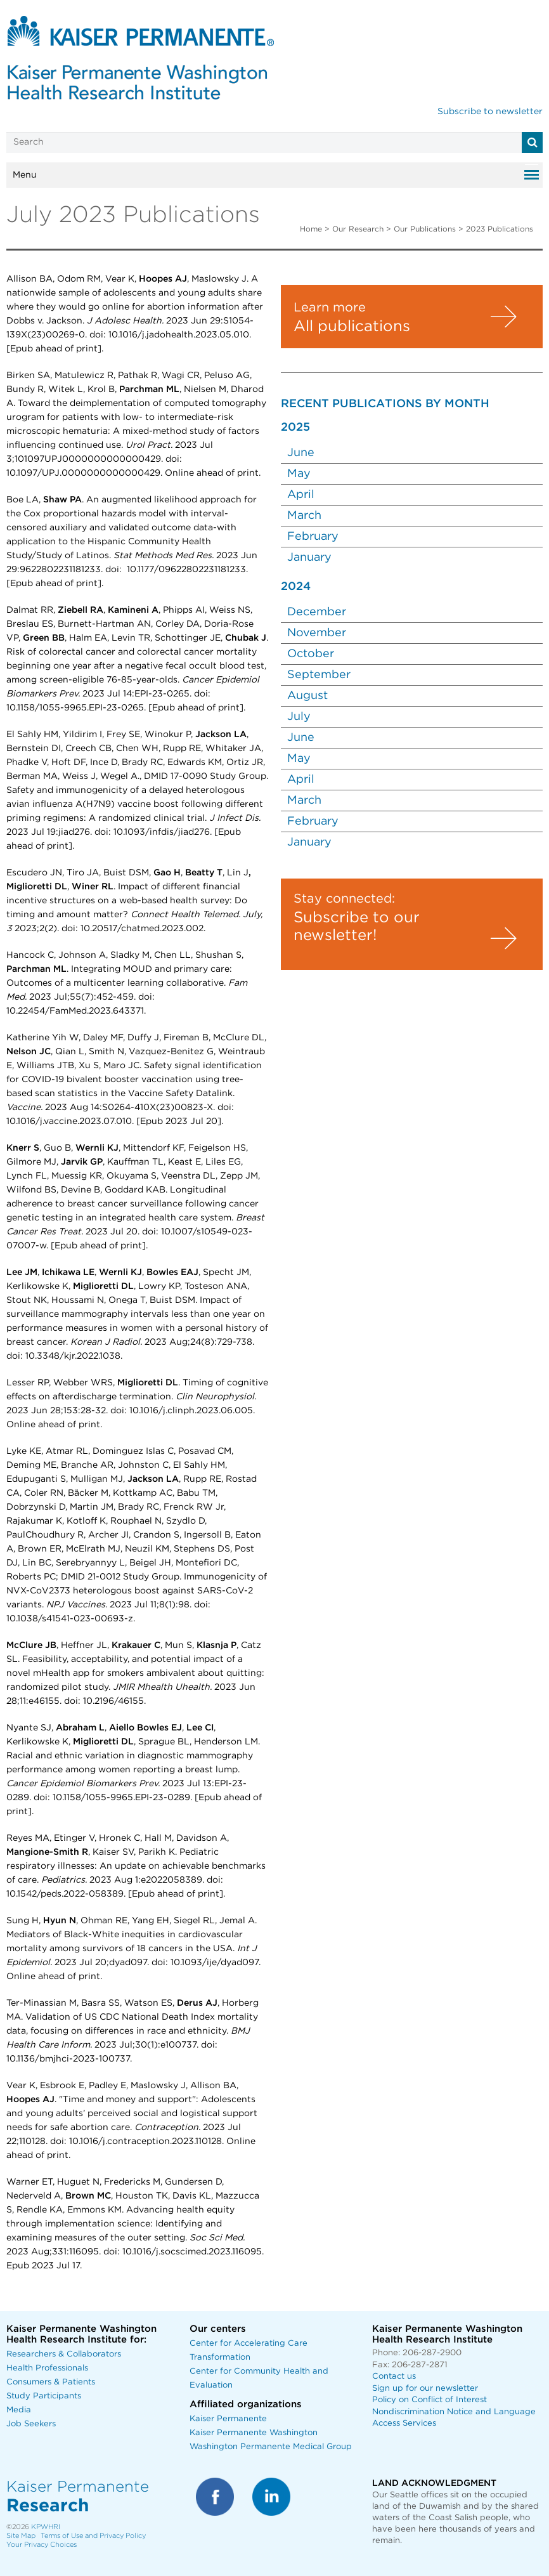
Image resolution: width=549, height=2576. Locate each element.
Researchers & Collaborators (63, 2354)
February (314, 536)
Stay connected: (344, 898)
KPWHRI (45, 2526)
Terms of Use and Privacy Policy (93, 2535)
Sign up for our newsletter (425, 2388)
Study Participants (43, 2396)
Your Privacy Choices (41, 2544)
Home (311, 229)
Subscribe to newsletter (490, 111)
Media (18, 2410)
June (300, 453)
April (300, 494)
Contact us (394, 2376)
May (299, 474)
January (311, 557)
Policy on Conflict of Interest (429, 2400)
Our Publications (425, 229)
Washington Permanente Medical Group (271, 2447)
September (320, 675)
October (312, 654)
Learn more (330, 307)
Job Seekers (31, 2424)
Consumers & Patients (50, 2382)
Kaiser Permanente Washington (254, 2433)
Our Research (358, 229)
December (318, 612)
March (304, 515)
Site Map (21, 2535)
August (309, 696)
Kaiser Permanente (228, 2419)
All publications (352, 326)
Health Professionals (47, 2368)
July (300, 716)
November (318, 633)
